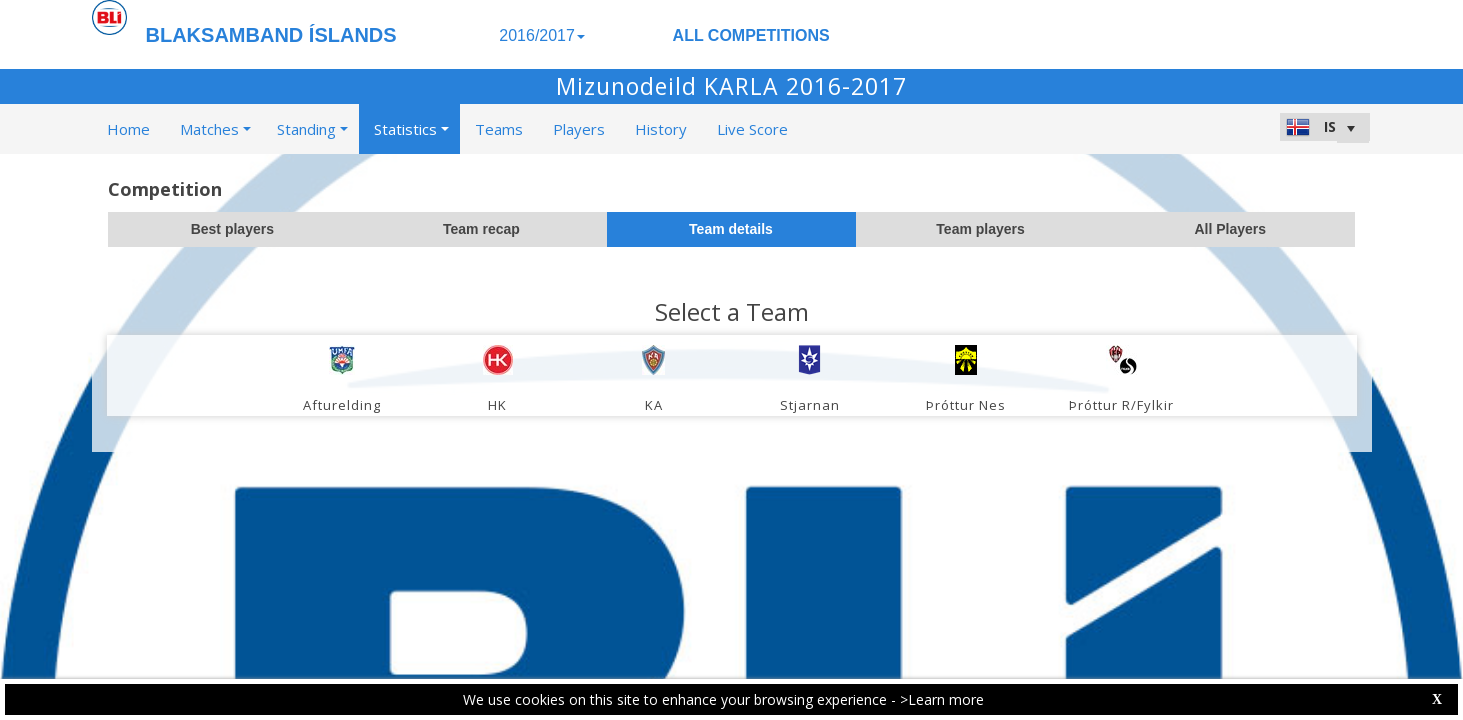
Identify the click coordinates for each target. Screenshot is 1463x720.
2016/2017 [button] (542, 35)
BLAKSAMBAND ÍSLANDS (271, 35)
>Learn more (942, 699)
